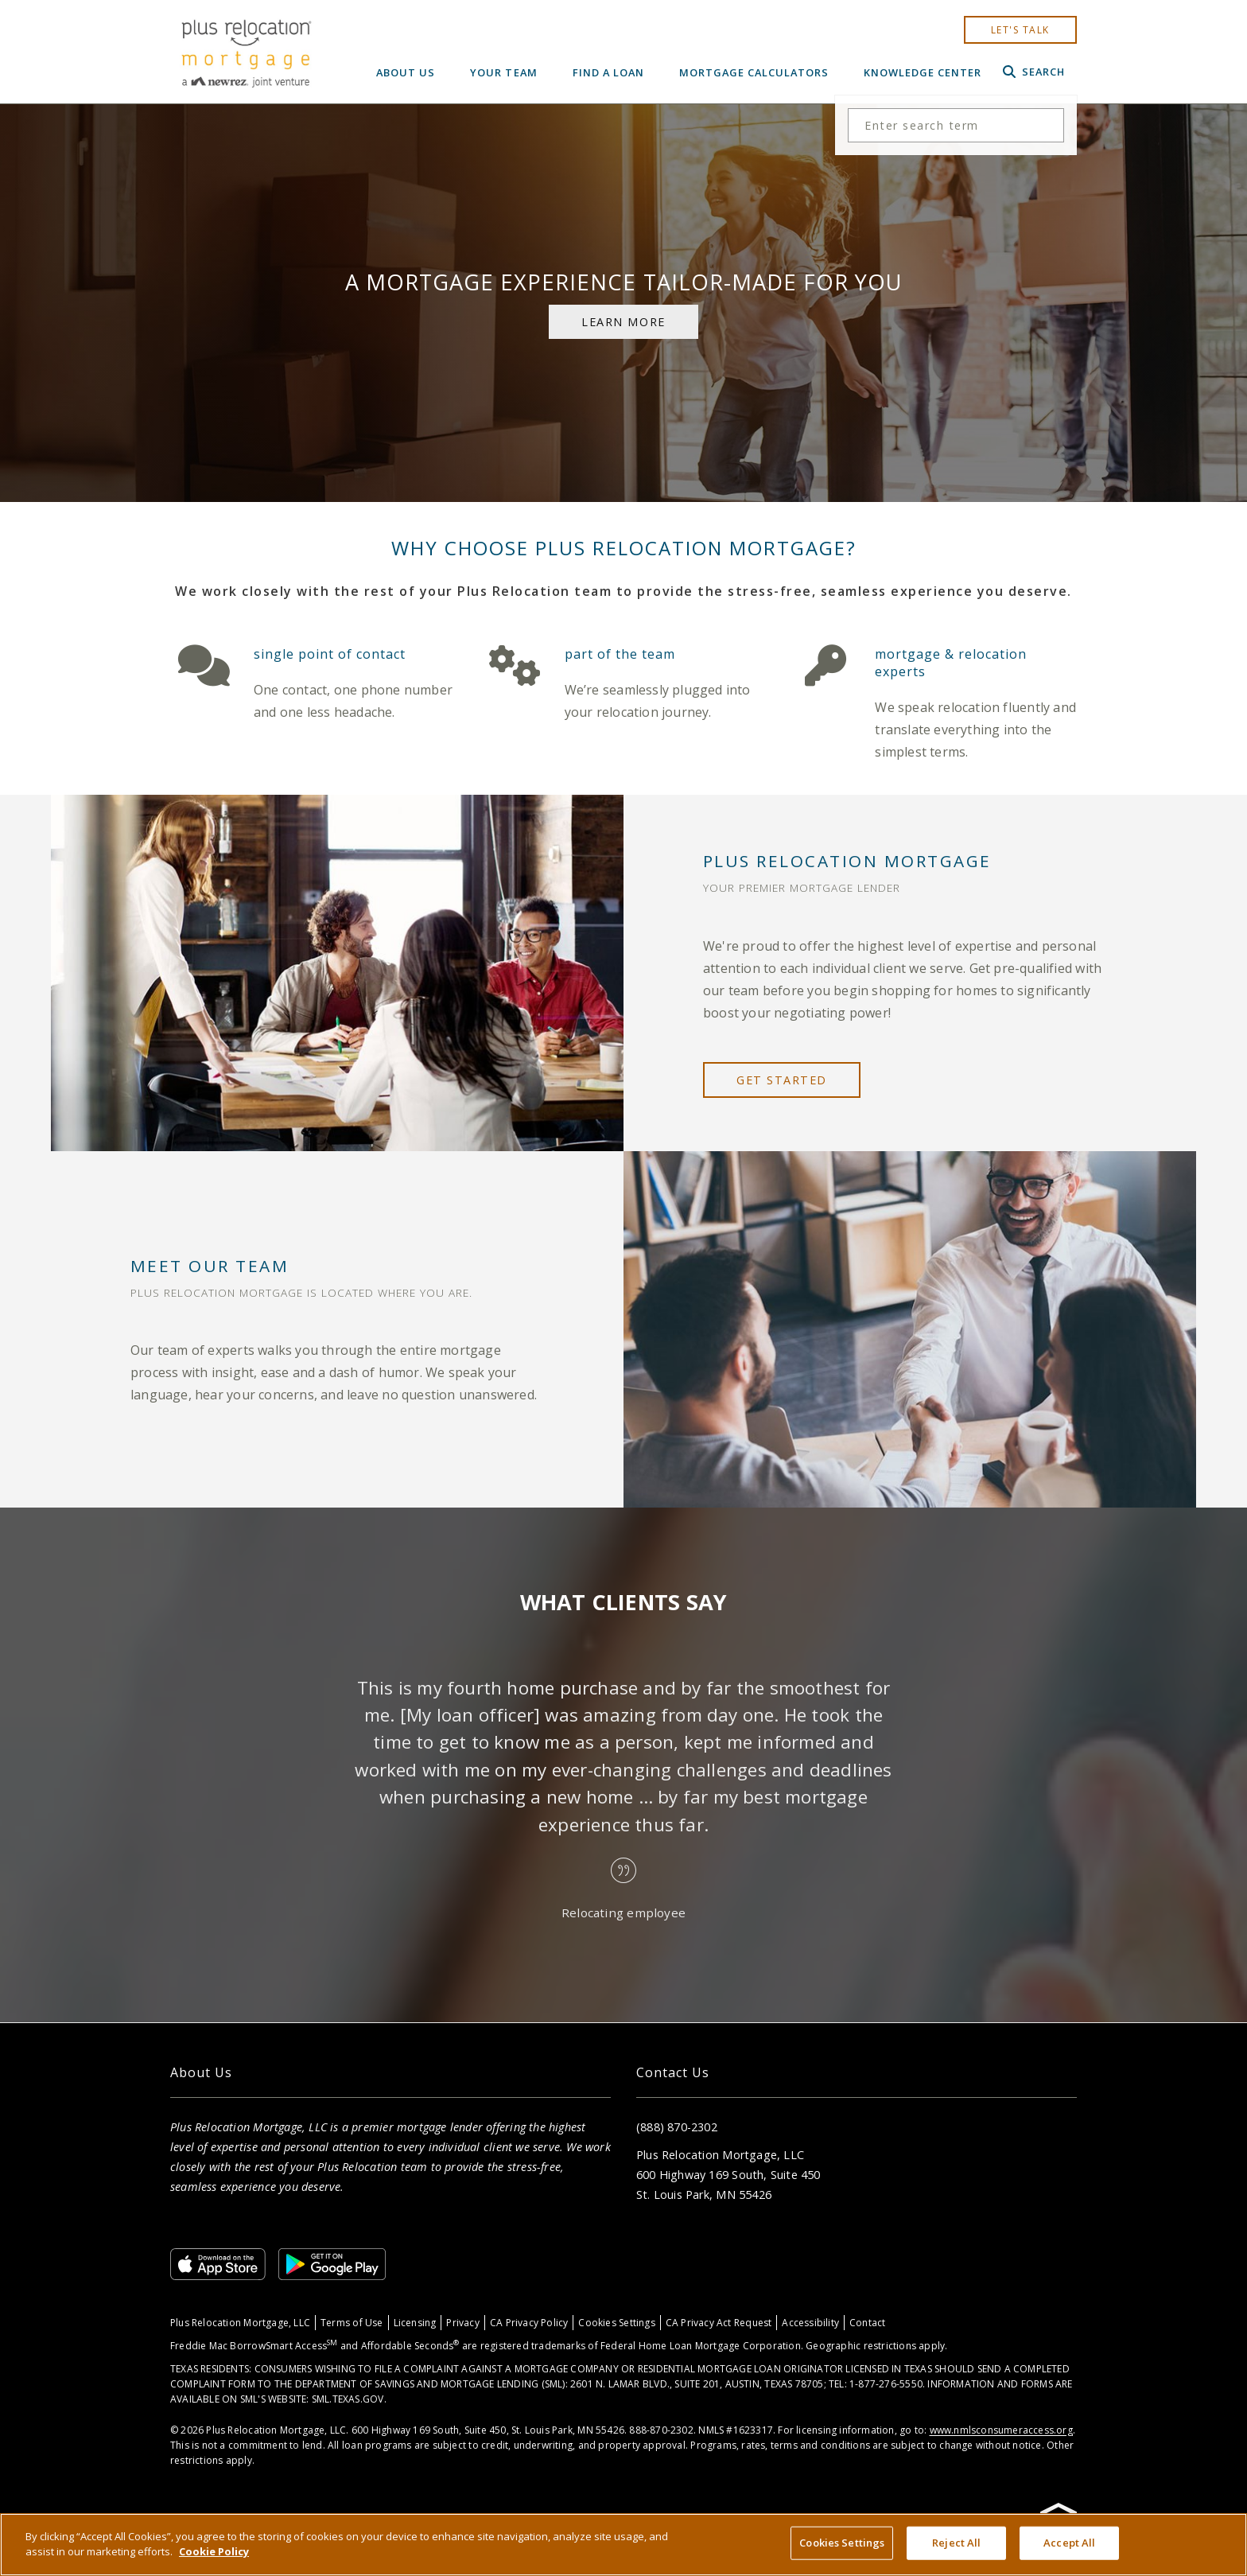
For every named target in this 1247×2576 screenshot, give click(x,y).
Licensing (415, 2322)
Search (1034, 71)
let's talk (1020, 30)
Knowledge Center (922, 72)
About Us (405, 72)
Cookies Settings (616, 2322)
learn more (623, 321)
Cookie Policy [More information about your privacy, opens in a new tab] (214, 2551)
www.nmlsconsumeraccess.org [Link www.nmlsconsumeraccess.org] (1001, 2430)
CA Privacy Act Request (719, 2322)
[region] (623, 2544)
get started (781, 1080)
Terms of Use (351, 2322)
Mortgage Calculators (754, 72)
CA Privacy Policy (529, 2322)
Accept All (1069, 2542)
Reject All (956, 2542)
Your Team (503, 72)
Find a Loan (608, 72)
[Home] (246, 52)
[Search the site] (956, 125)
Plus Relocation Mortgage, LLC (240, 2322)
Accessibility (810, 2322)
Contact (867, 2322)
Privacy (462, 2322)
